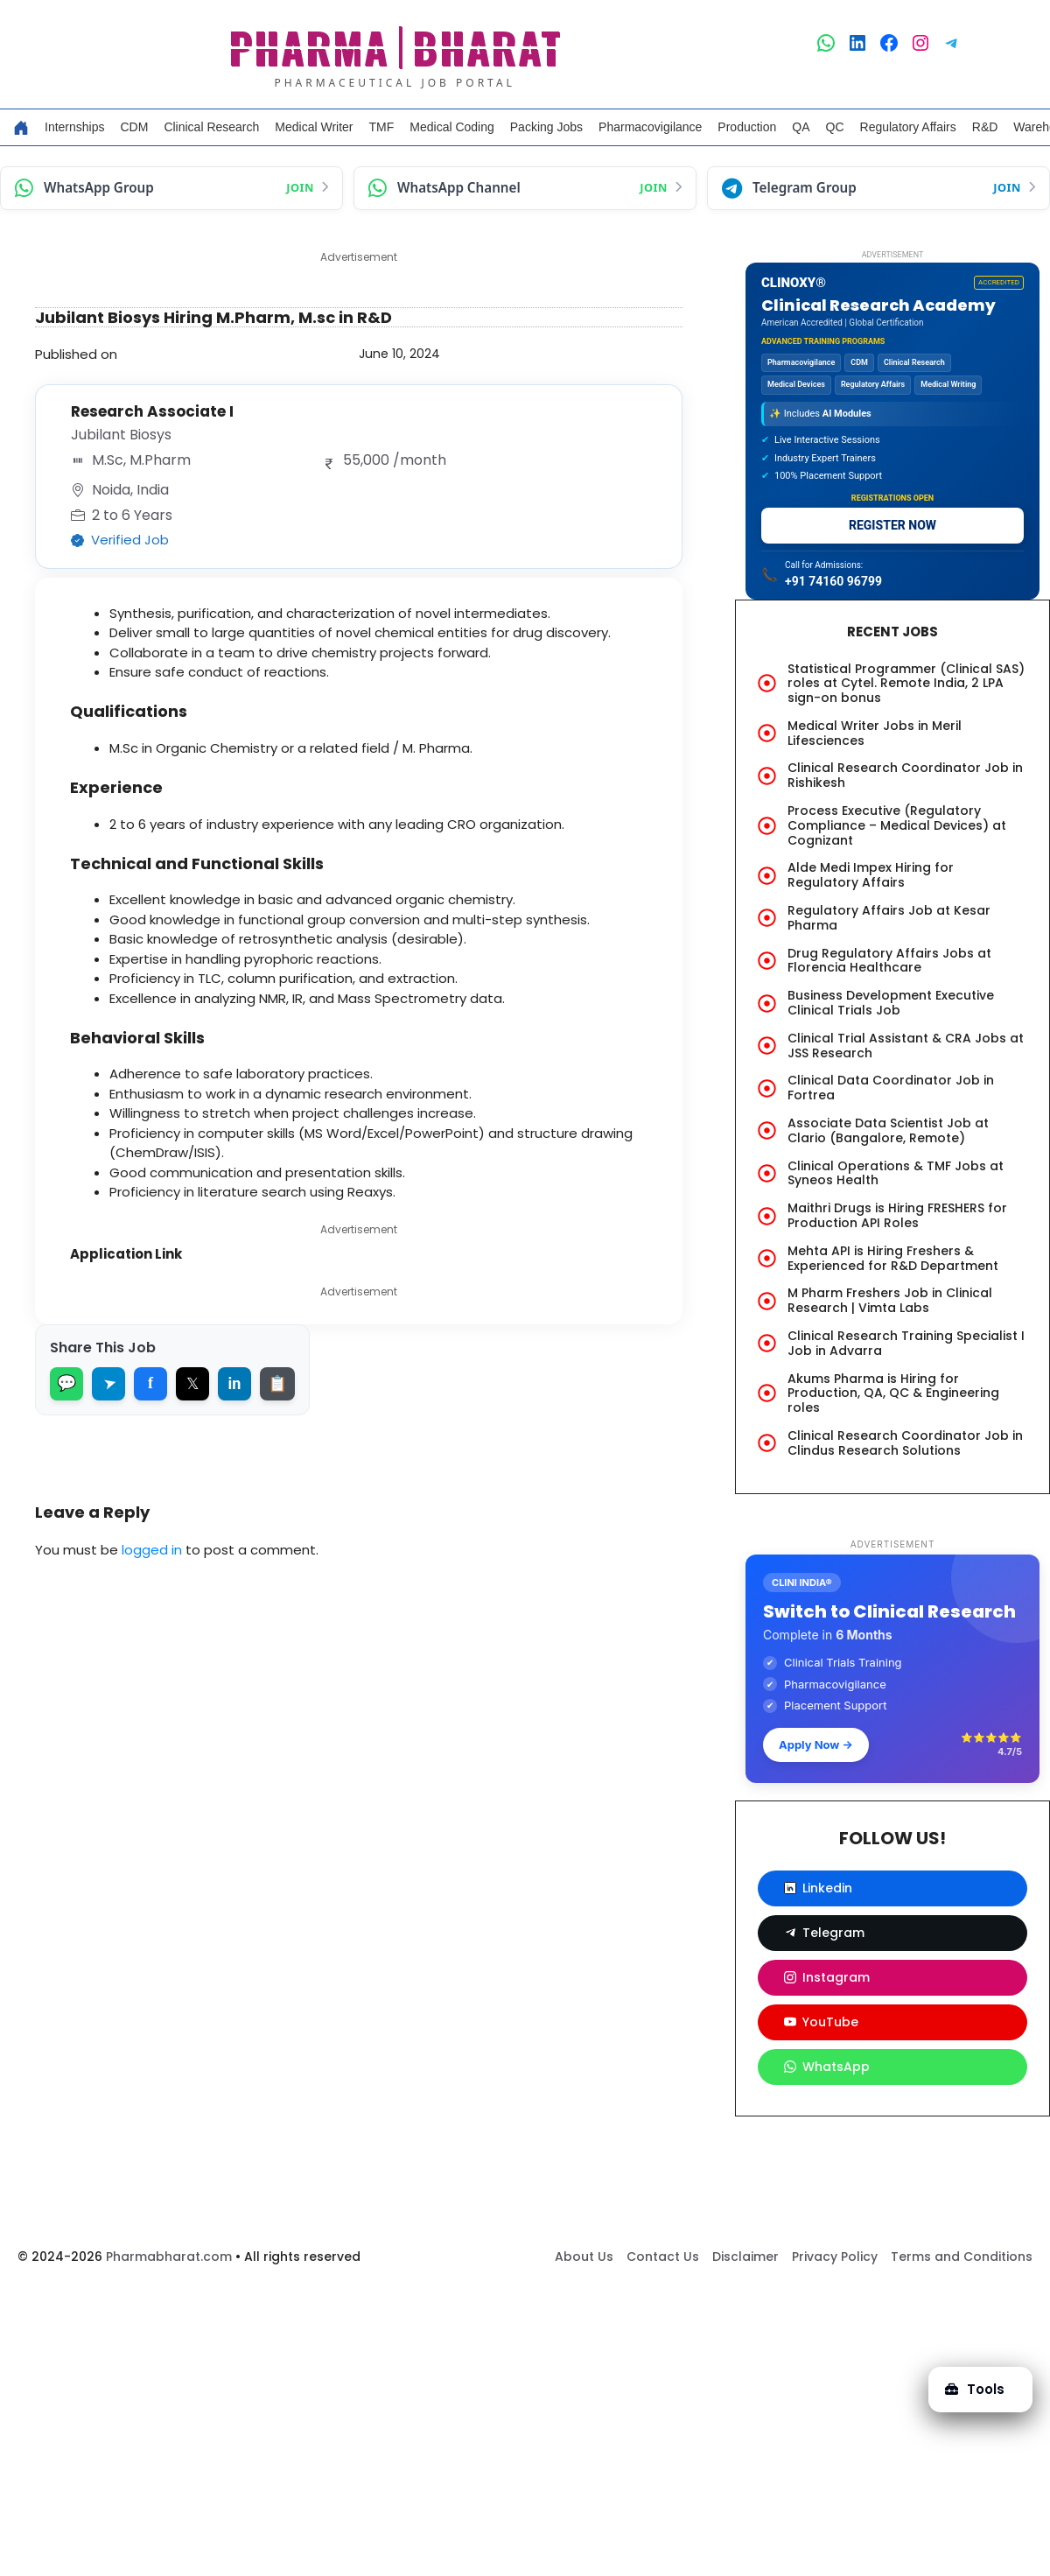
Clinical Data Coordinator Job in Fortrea (891, 1087)
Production (747, 127)
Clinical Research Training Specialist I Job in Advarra (906, 1343)
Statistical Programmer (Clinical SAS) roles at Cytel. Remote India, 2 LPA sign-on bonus (906, 683)
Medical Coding (452, 127)
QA (800, 127)
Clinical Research (211, 127)
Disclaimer (745, 2256)
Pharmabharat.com (169, 2256)
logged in (152, 1550)
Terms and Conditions (961, 2256)
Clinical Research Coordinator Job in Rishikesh (905, 775)
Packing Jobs (546, 127)
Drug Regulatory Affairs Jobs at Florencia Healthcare (889, 960)
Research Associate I (152, 411)
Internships (74, 127)
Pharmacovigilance (650, 127)
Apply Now (816, 1744)
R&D (985, 127)
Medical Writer (314, 127)
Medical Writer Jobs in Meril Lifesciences (875, 733)
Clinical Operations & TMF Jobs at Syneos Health (896, 1173)
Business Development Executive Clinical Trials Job (891, 1002)
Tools (974, 2389)
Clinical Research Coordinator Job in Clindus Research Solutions (905, 1443)
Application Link (126, 1254)
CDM (134, 127)
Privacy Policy (835, 2256)
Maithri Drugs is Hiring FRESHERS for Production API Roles (897, 1215)
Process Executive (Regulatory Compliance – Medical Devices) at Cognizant (897, 825)
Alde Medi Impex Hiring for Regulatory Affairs (871, 875)
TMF (382, 127)
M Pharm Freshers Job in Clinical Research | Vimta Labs (890, 1300)
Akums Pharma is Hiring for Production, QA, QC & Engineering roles (893, 1393)
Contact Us (662, 2256)
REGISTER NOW (892, 525)
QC (835, 127)
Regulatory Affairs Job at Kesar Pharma (889, 918)
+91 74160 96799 (833, 581)
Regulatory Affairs (908, 127)
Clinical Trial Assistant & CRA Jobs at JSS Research (906, 1045)
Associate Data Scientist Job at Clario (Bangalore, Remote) (888, 1130)
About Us (584, 2256)
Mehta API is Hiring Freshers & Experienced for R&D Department (893, 1258)
